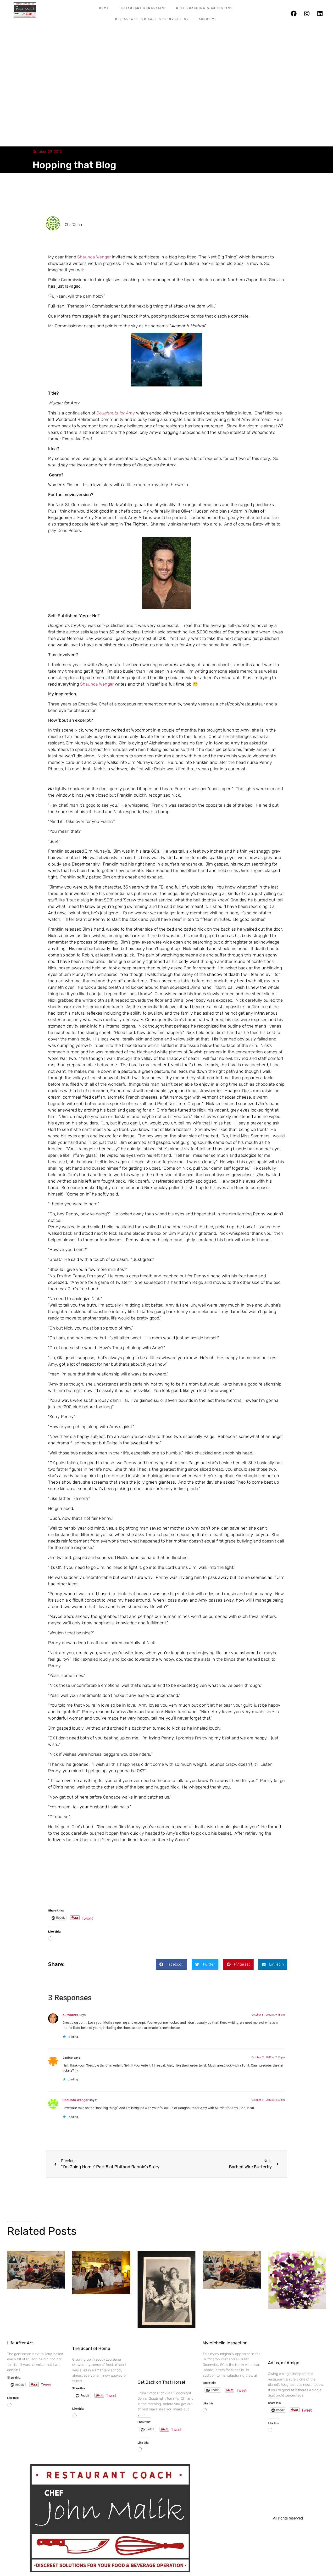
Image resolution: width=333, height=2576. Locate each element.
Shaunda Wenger (94, 257)
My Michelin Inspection (225, 2343)
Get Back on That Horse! (161, 2382)
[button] (171, 1964)
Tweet (87, 1918)
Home (104, 8)
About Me (208, 19)
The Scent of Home (91, 2348)
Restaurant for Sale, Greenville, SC (152, 19)
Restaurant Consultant (142, 8)
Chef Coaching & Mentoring (204, 8)
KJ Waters (70, 2015)
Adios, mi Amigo (283, 2362)
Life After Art (20, 2343)
